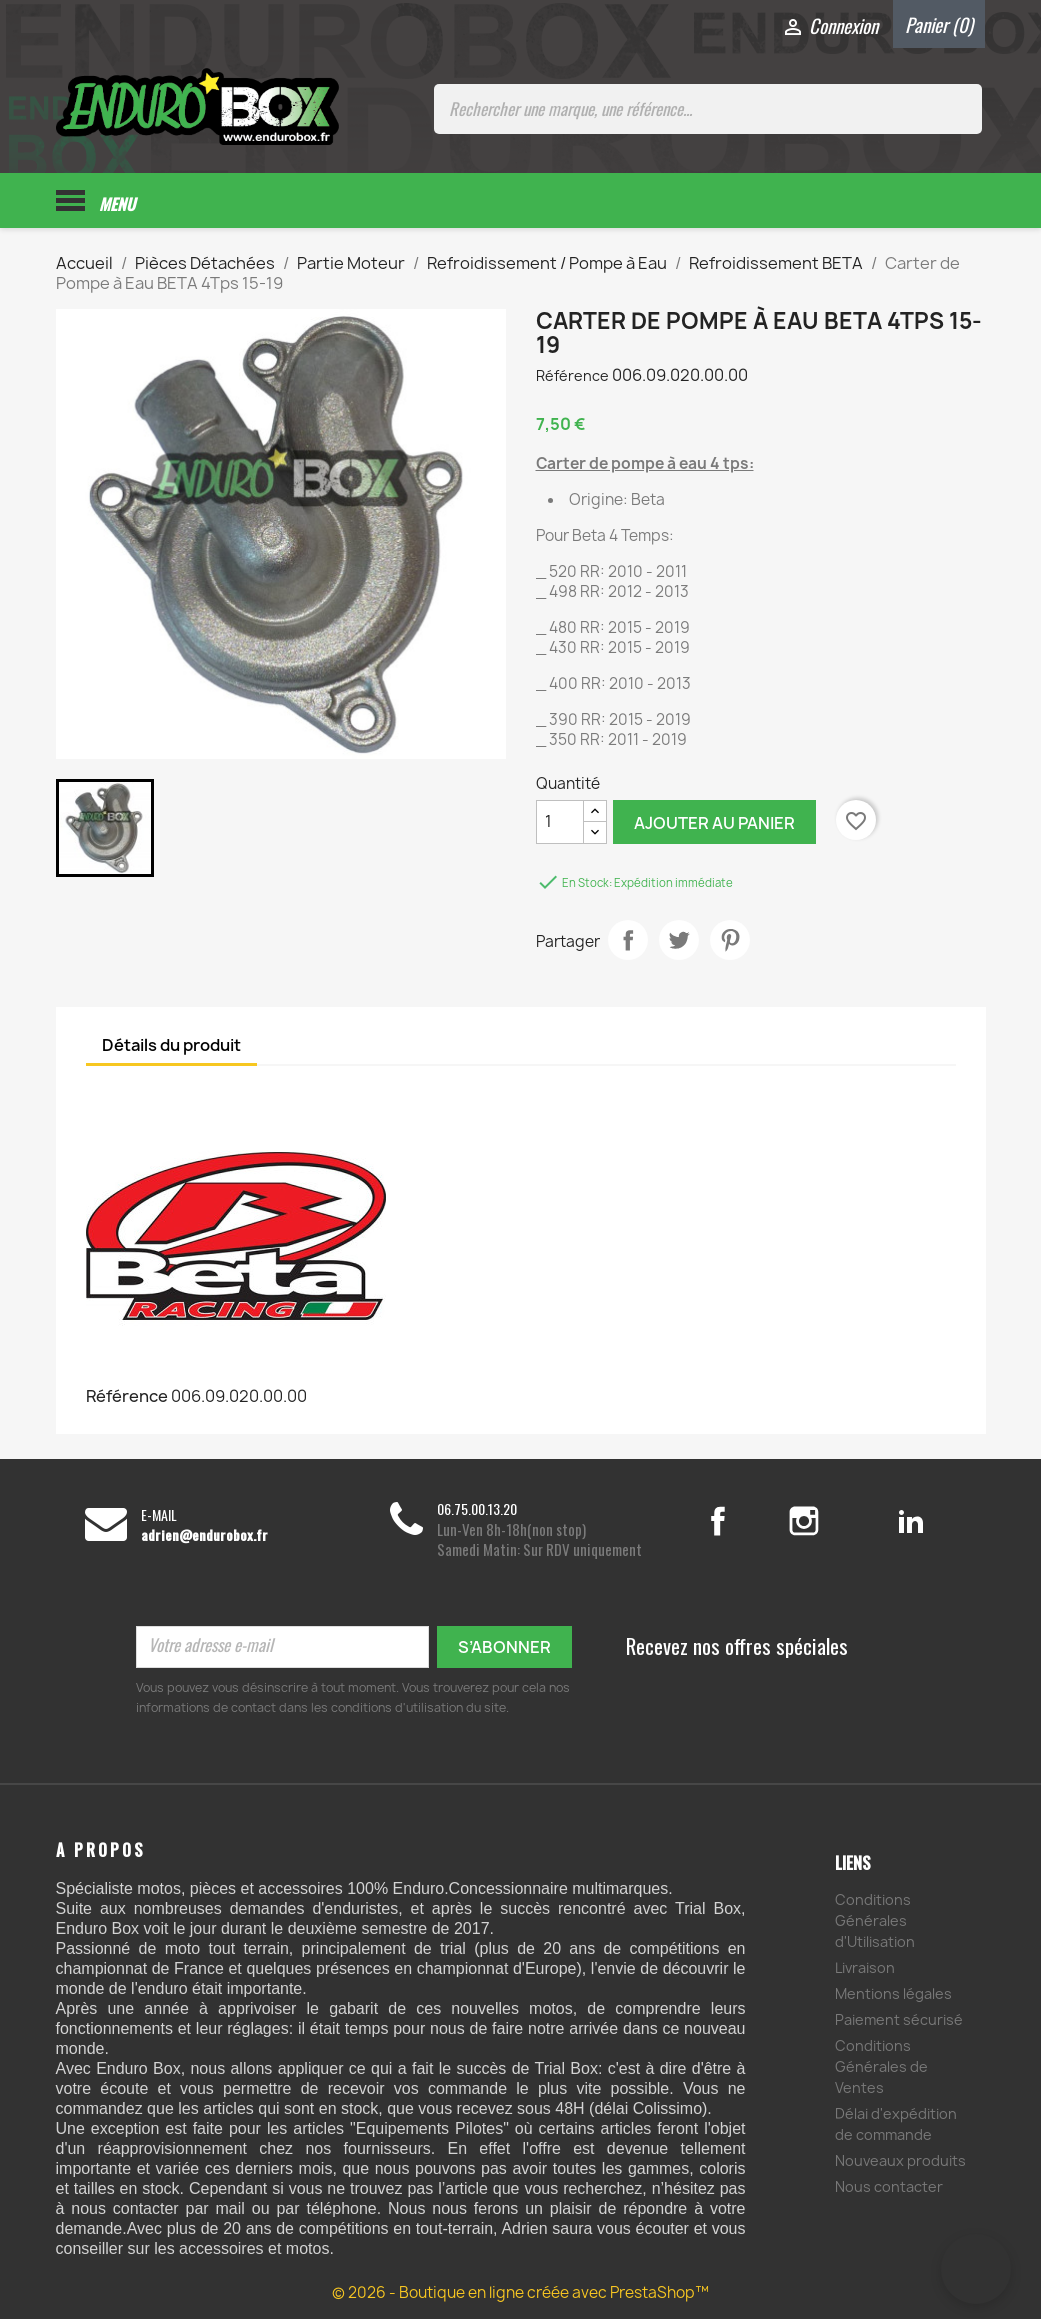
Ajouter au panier (714, 828)
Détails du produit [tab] (171, 1050)
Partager (628, 945)
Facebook (739, 1526)
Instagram (828, 1526)
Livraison (865, 1972)
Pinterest (730, 945)
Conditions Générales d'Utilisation (875, 1925)
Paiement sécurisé (899, 2024)
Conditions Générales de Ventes (881, 2071)
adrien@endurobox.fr (204, 1540)
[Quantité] (560, 827)
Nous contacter (889, 2191)
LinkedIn (911, 1526)
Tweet (679, 945)
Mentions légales (893, 1998)
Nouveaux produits (900, 2165)
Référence (572, 380)
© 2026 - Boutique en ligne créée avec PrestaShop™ (520, 2297)
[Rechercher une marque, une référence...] (708, 109)
